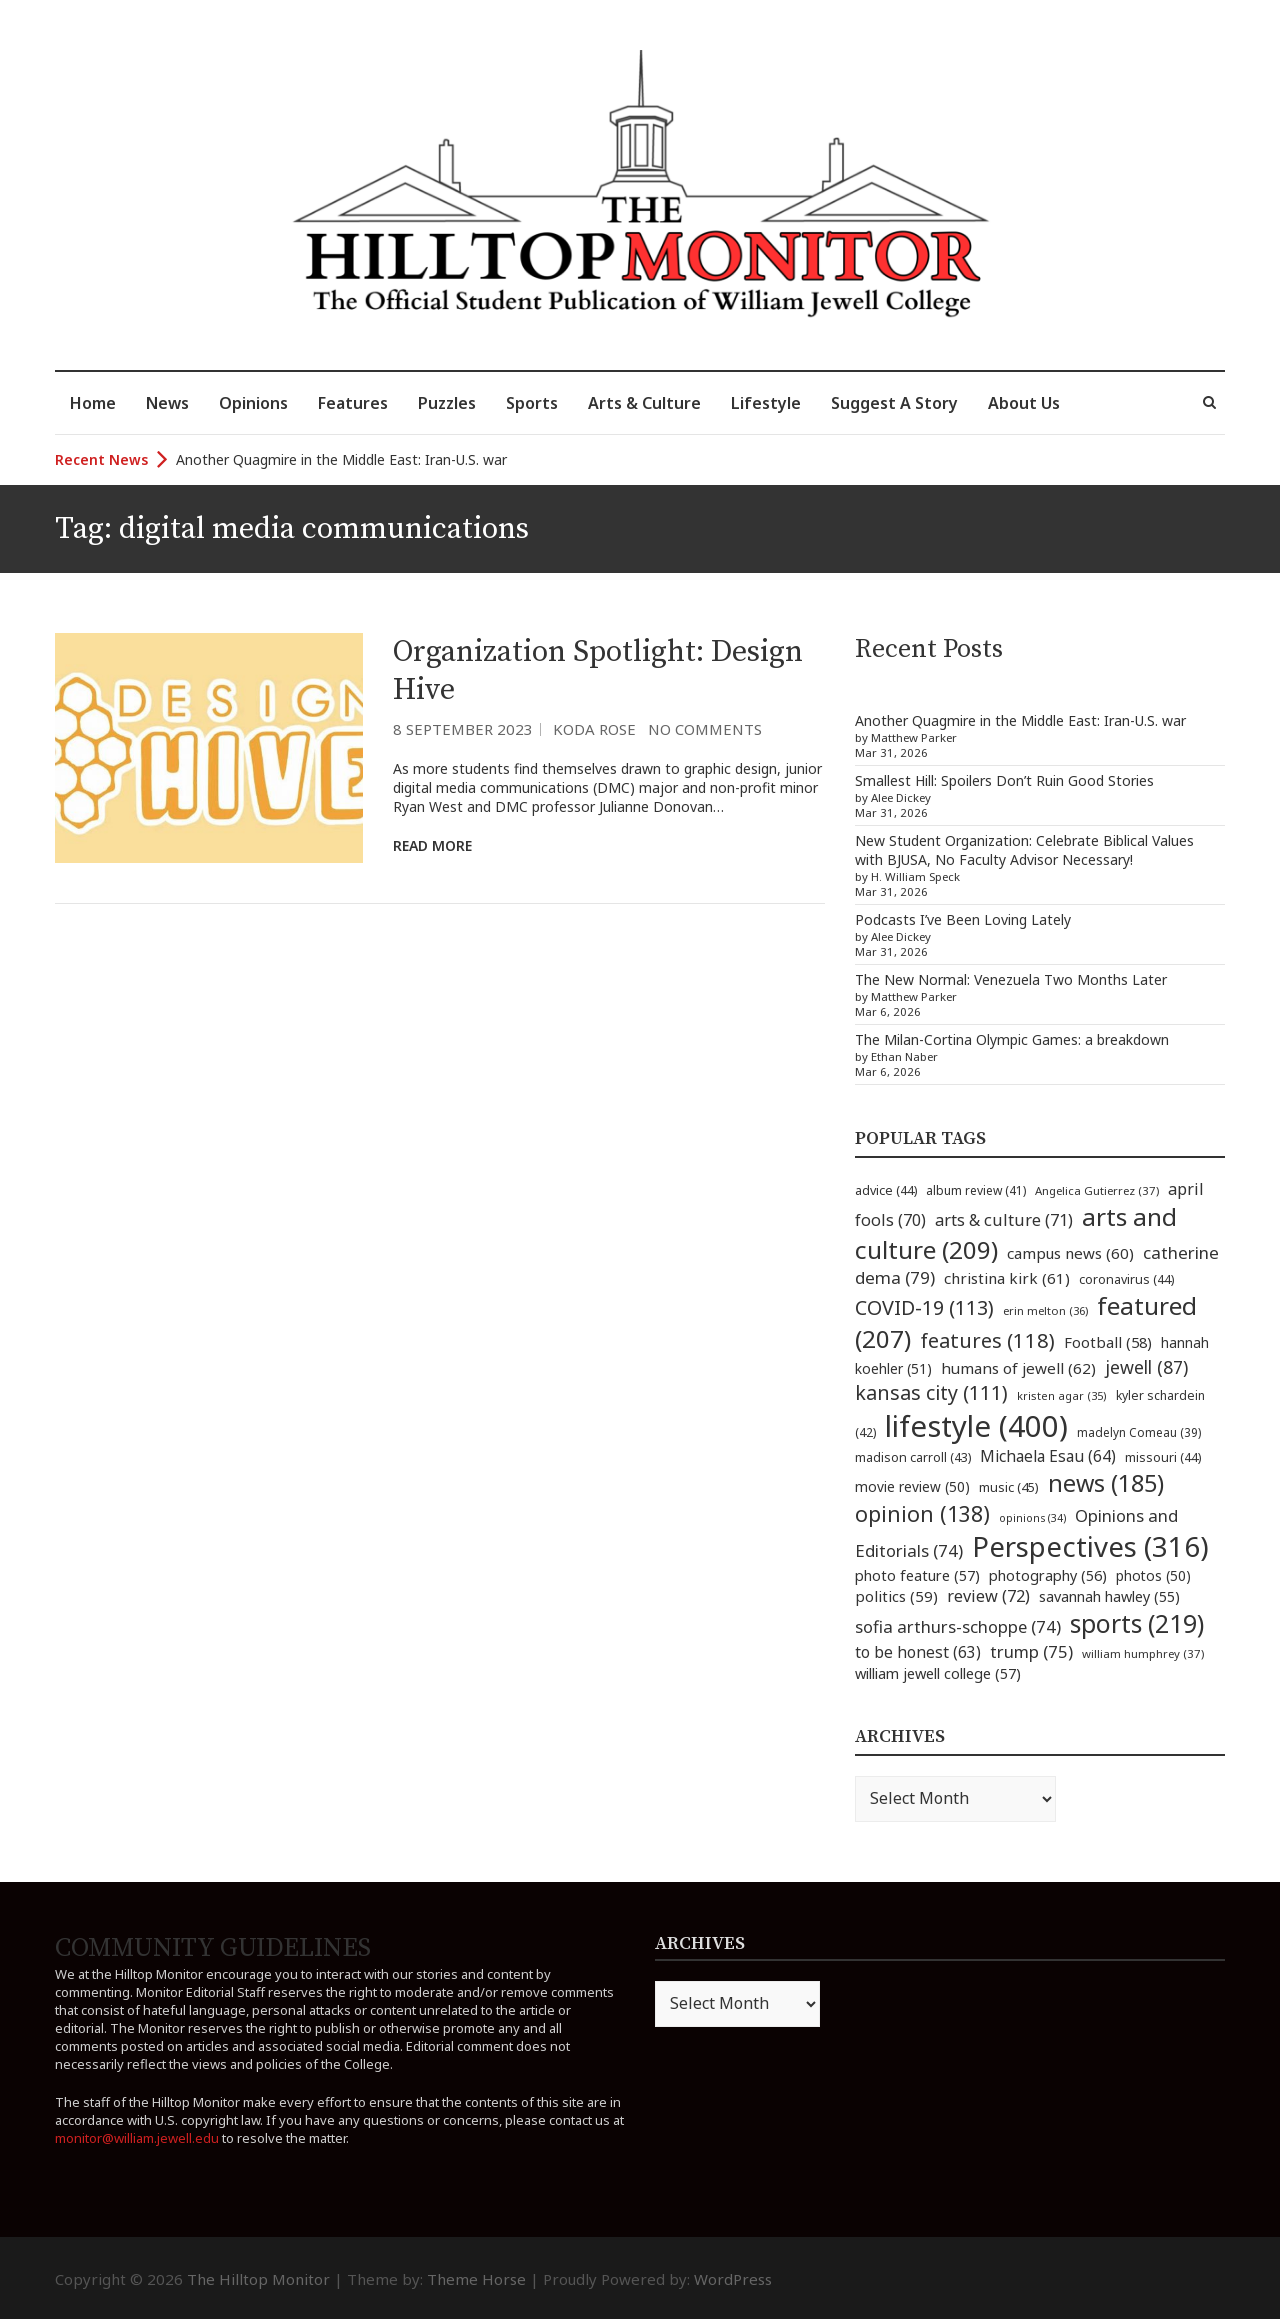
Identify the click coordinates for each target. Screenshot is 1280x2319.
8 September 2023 (463, 729)
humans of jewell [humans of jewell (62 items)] (1018, 1368)
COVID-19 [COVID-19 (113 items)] (924, 1307)
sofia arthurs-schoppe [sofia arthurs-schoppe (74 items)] (958, 1626)
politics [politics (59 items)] (896, 1596)
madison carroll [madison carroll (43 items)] (913, 1457)
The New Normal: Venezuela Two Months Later (1011, 979)
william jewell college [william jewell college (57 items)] (938, 1673)
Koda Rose (594, 729)
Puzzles (447, 403)
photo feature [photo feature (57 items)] (917, 1575)
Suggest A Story (894, 403)
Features (353, 403)
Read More (432, 845)
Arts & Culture (644, 403)
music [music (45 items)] (1009, 1487)
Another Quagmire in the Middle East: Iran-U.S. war (341, 459)
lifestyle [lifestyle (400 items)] (976, 1426)
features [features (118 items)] (987, 1340)
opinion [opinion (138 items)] (922, 1513)
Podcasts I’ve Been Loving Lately (963, 919)
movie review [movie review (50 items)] (912, 1486)
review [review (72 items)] (988, 1596)
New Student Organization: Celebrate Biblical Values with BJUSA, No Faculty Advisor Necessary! (1024, 850)
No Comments (705, 729)
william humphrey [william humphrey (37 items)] (1143, 1653)
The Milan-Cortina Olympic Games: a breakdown (1012, 1039)
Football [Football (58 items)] (1108, 1342)
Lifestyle (766, 403)
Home (93, 403)
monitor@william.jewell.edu (137, 2138)
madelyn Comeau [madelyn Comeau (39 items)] (1139, 1432)
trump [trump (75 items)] (1031, 1651)
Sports (532, 403)
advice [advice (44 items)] (886, 1190)
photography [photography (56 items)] (1048, 1575)
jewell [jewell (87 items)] (1146, 1367)
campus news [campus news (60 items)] (1070, 1253)
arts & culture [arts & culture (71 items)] (1004, 1220)
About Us (1024, 403)
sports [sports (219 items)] (1137, 1623)
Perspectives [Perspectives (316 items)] (1090, 1546)
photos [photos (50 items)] (1153, 1575)
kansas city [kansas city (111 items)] (931, 1392)
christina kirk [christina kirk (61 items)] (1007, 1278)
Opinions (253, 403)
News (167, 403)
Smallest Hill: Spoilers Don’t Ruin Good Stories (1004, 780)
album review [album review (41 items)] (976, 1190)
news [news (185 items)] (1106, 1483)
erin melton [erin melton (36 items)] (1045, 1310)
